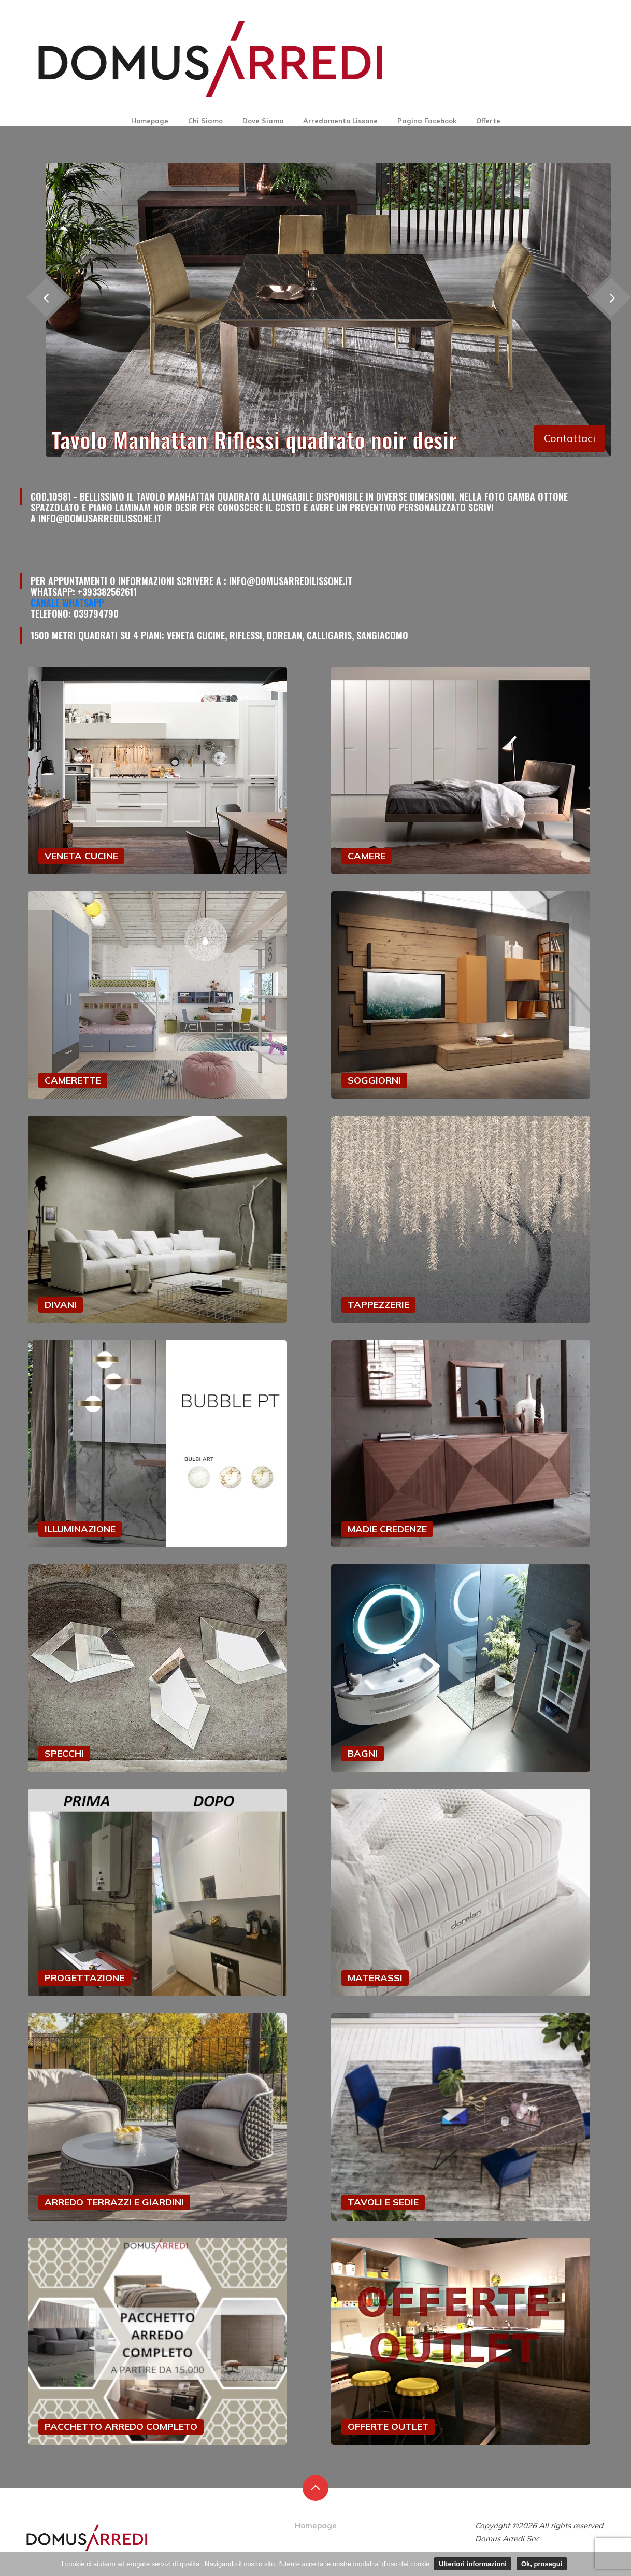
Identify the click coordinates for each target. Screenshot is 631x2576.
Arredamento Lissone (340, 121)
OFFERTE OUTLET (388, 2426)
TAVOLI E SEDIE (383, 2202)
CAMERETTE (73, 1080)
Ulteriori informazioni (473, 2564)
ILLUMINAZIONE (80, 1529)
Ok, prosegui (541, 2564)
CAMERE (366, 856)
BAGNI (363, 1753)
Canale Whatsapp (67, 602)
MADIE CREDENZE (387, 1529)
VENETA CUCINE (81, 856)
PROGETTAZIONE (84, 1978)
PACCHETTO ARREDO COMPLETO (121, 2426)
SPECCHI (64, 1753)
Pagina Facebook (426, 121)
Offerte (488, 121)
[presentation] (46, 297)
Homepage (149, 121)
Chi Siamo (205, 121)
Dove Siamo (262, 121)
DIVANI (61, 1305)
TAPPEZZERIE (378, 1305)
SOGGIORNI (374, 1080)
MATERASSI (375, 1978)
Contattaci (569, 438)
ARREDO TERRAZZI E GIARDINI (114, 2202)
